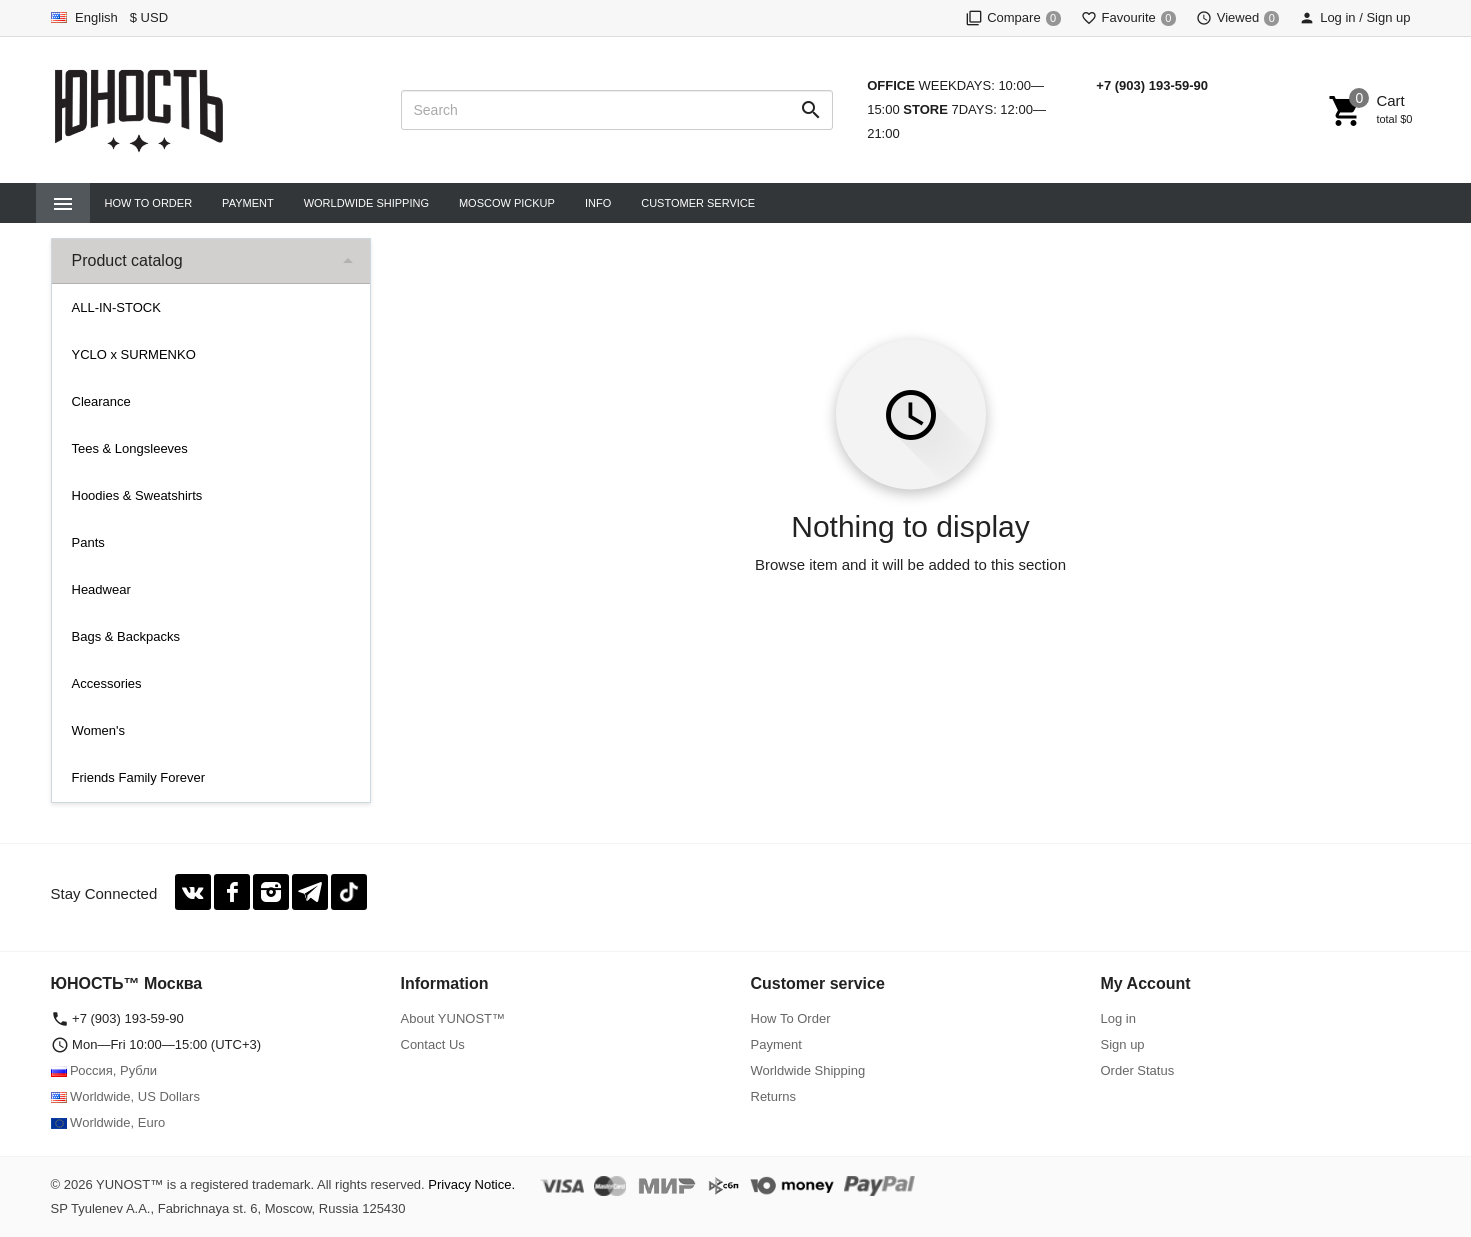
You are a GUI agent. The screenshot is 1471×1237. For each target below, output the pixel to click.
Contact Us (433, 1044)
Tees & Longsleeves (130, 448)
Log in (1118, 1018)
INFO (598, 203)
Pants (88, 542)
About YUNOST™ (453, 1018)
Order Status (1138, 1070)
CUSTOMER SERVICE (698, 203)
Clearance (101, 401)
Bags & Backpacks (126, 636)
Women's (99, 730)
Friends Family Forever (139, 777)
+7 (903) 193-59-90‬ (1152, 85)
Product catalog (127, 260)
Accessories (107, 683)
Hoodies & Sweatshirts (137, 495)
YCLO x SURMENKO (134, 354)
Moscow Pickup (507, 203)
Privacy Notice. (471, 1184)
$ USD (149, 17)
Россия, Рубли (104, 1070)
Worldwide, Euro (108, 1122)
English (84, 17)
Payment (248, 203)
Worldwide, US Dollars (125, 1096)
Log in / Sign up (1354, 17)
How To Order (149, 203)
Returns (774, 1096)
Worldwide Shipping (366, 203)
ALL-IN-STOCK (116, 307)
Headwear (101, 589)
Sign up (1123, 1044)
